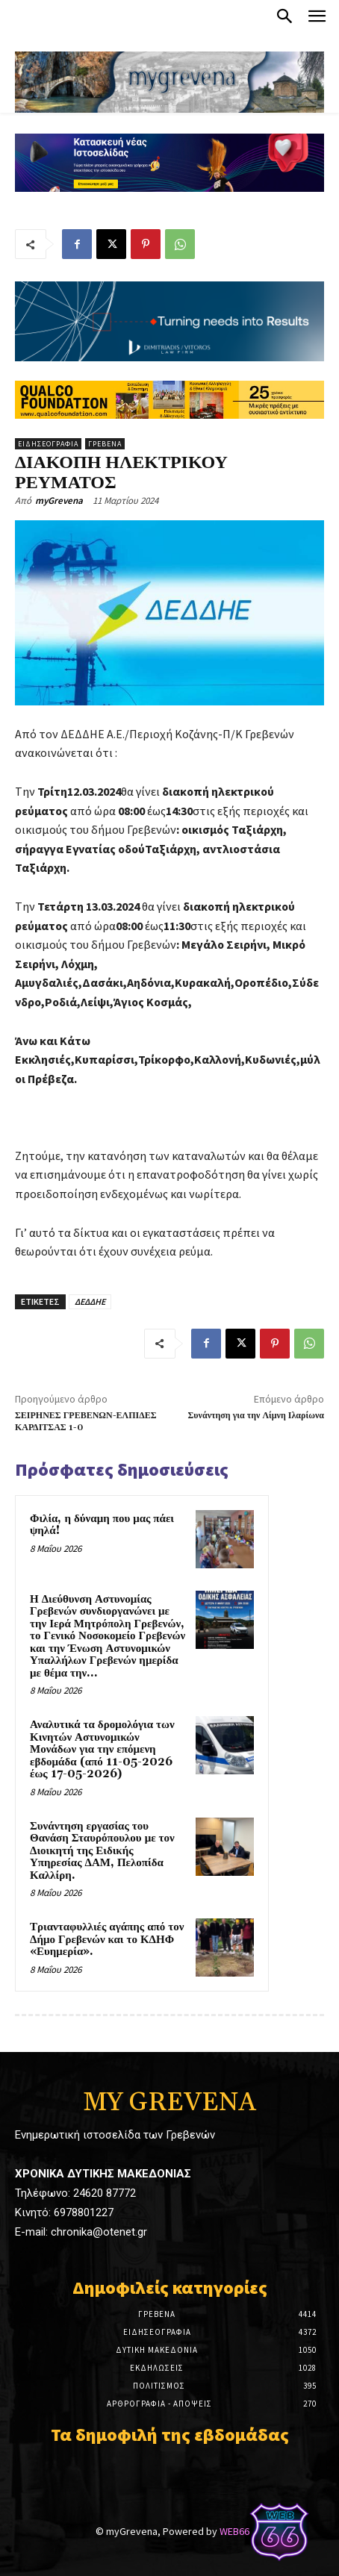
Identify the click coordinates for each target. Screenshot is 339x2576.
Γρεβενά (105, 443)
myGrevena (59, 500)
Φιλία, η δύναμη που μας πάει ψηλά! (102, 1525)
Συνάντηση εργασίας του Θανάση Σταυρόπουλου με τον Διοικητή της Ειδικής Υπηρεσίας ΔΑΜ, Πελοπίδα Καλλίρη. (102, 1851)
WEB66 (234, 2531)
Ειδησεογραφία (48, 443)
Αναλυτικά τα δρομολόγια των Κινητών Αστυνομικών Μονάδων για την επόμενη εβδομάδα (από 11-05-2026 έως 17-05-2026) (102, 1749)
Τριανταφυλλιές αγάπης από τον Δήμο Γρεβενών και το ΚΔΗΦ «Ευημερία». (107, 1939)
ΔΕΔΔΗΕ (90, 1301)
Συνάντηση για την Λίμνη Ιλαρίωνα (256, 1415)
